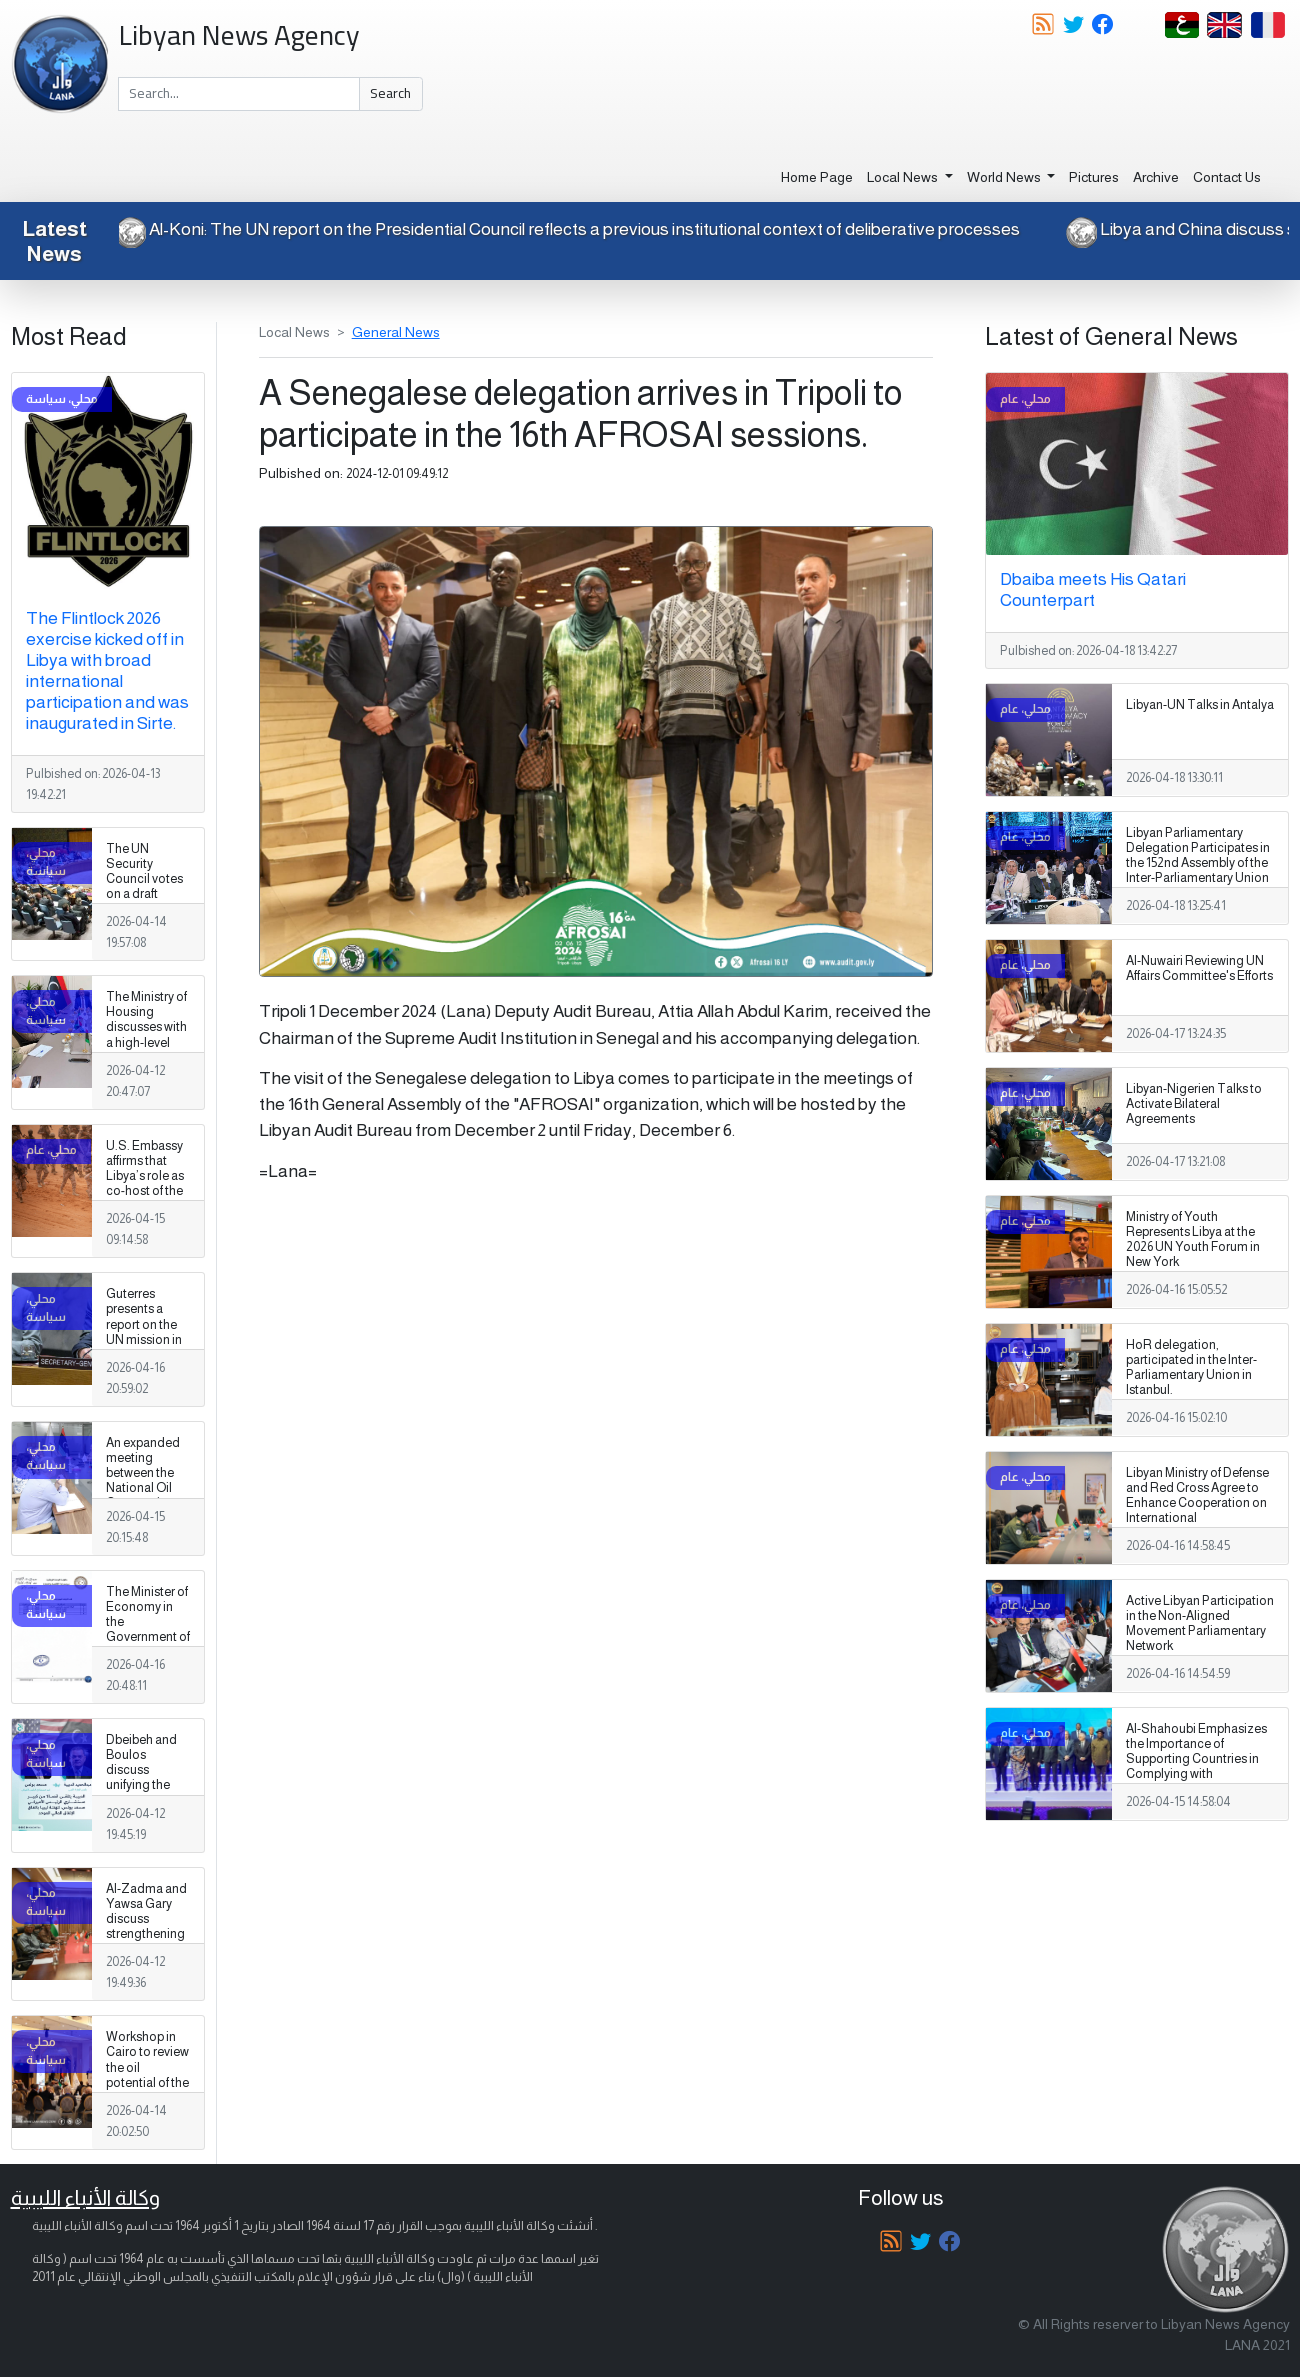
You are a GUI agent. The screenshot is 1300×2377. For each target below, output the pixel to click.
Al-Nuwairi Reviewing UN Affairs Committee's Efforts (1199, 968)
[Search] (239, 94)
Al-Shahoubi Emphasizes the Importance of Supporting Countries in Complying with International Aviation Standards (1196, 1767)
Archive (1156, 177)
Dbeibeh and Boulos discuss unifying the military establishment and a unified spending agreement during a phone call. (148, 1815)
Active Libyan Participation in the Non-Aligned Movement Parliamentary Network (1200, 1623)
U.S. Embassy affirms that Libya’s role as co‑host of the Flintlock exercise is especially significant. (145, 1199)
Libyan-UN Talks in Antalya (1200, 705)
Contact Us (1227, 177)
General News (396, 332)
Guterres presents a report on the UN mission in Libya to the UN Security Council (148, 1339)
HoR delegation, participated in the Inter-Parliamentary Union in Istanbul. (1191, 1367)
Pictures (1094, 177)
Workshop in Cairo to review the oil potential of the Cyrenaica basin (147, 2075)
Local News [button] (904, 177)
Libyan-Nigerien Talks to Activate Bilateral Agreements (1194, 1104)
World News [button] (1005, 177)
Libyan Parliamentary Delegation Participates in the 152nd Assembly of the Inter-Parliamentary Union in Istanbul (1198, 863)
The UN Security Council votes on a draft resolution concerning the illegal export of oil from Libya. (144, 909)
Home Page (817, 177)
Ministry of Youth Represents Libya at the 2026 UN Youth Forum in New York (1193, 1239)
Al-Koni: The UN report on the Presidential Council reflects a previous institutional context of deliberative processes (553, 229)
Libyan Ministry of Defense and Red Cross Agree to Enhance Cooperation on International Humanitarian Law (1197, 1503)
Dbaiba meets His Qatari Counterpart (1093, 589)
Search (390, 93)
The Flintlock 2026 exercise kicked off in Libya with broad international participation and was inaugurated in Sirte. (107, 670)
